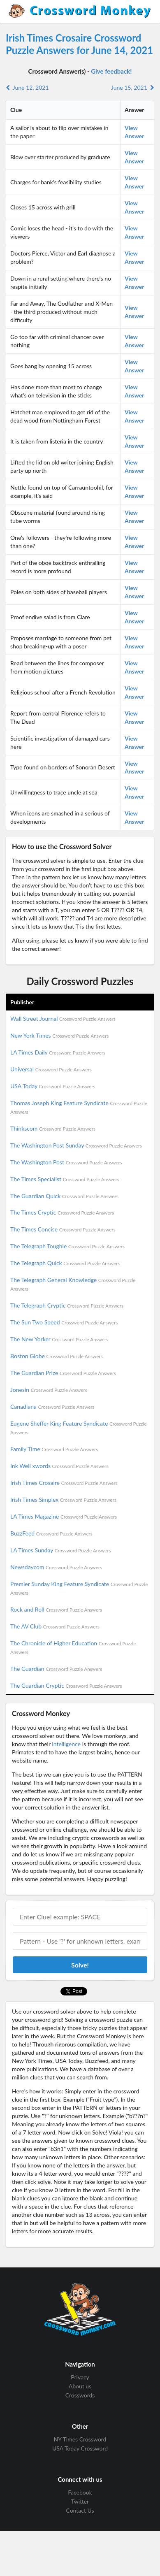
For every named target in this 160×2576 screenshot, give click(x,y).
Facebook (80, 2492)
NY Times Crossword (80, 2439)
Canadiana (52, 1406)
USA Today (52, 1085)
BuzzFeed (51, 1533)
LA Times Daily (57, 1052)
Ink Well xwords (59, 1465)
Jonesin (48, 1389)
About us (80, 2386)
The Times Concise (63, 1229)
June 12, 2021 (27, 87)
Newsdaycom (56, 1566)
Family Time (54, 1448)
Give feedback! (111, 71)
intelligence (66, 1743)
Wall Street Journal (63, 1018)
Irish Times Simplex (63, 1499)
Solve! (80, 1965)
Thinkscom (52, 1128)
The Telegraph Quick (65, 1262)
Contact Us (80, 2510)
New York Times (59, 1035)
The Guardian (56, 1668)
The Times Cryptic (62, 1212)
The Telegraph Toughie (67, 1246)
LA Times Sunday (60, 1550)
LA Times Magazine (63, 1516)
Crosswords (80, 2395)
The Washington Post (66, 1162)
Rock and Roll (56, 1609)
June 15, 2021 (132, 87)
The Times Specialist (64, 1178)
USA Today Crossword (80, 2448)
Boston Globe (56, 1355)
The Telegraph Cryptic (66, 1305)
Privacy (80, 2377)
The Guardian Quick (64, 1195)
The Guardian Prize (63, 1372)
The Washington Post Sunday (76, 1145)
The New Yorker (59, 1339)
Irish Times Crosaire (64, 1482)
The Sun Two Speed (64, 1322)
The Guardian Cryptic (66, 1685)
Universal (51, 1069)
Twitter (80, 2501)
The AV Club (55, 1626)
